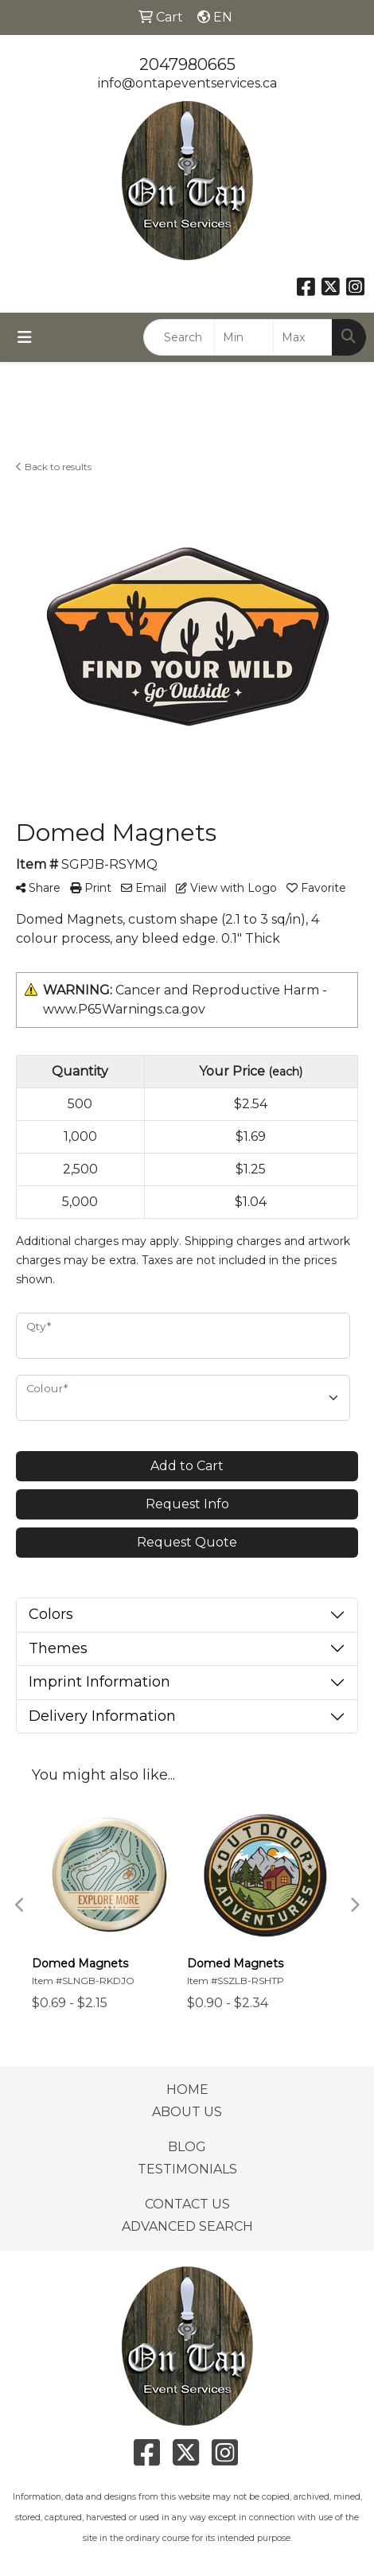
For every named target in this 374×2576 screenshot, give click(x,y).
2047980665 (187, 64)
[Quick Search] (179, 337)
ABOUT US (187, 2111)
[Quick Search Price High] (303, 337)
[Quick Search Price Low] (244, 337)
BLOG (187, 2146)
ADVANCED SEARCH (187, 2226)
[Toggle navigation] (24, 337)
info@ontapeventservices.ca (187, 83)
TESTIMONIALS (187, 2169)
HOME (187, 2089)
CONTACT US (187, 2204)
